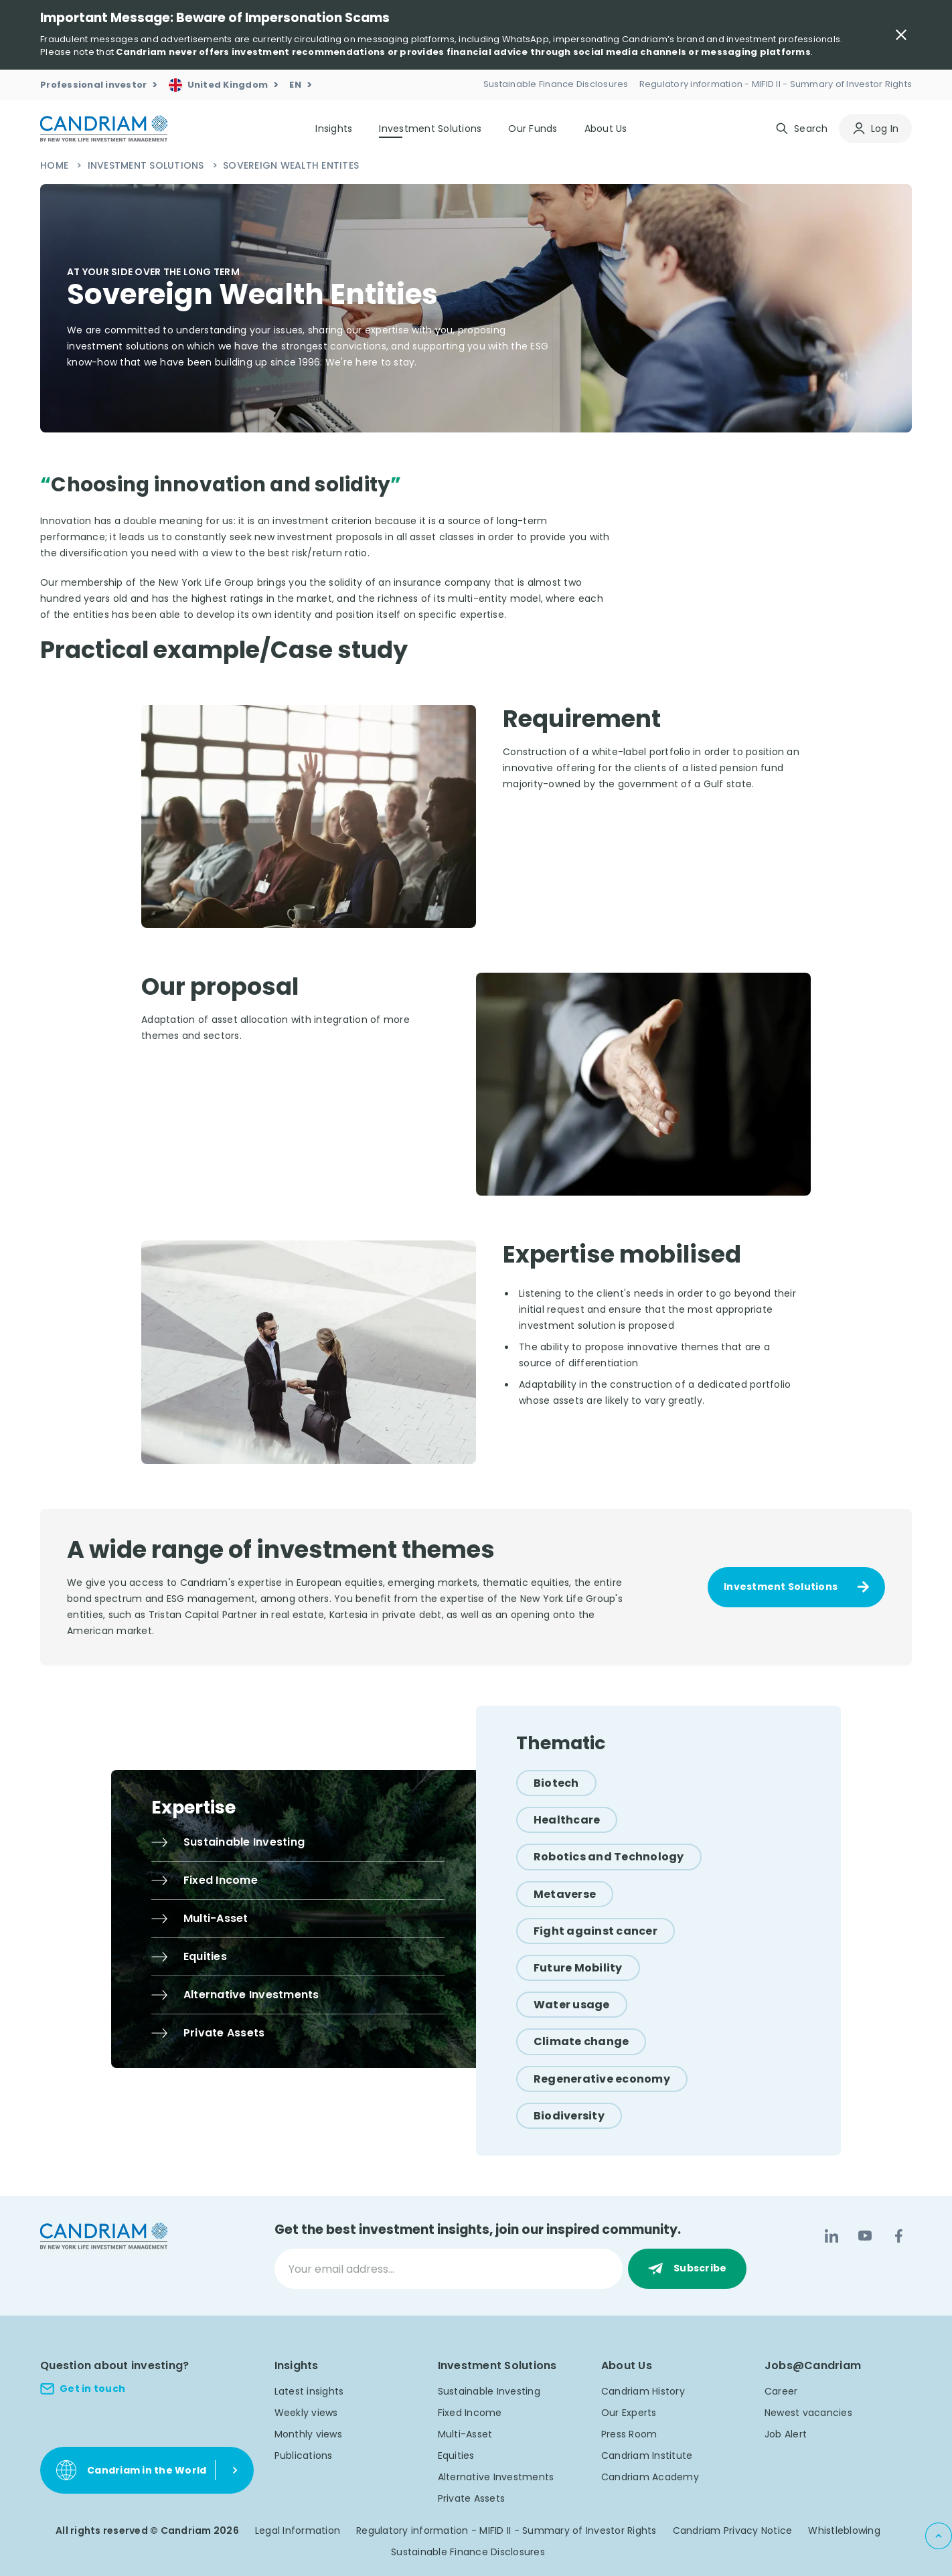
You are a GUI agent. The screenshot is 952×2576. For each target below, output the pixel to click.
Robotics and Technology (609, 1856)
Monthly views (308, 2434)
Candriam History (643, 2391)
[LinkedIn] (831, 2236)
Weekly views (306, 2412)
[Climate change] (581, 2041)
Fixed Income (470, 2412)
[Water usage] (571, 2005)
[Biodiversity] (569, 2116)
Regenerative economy (602, 2079)
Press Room (629, 2434)
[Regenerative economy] (602, 2079)
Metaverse (565, 1894)
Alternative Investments (496, 2477)
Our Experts (629, 2412)
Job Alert (786, 2434)
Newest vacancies (808, 2412)
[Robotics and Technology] (609, 1857)
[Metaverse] (564, 1894)
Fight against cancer (595, 1931)
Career (781, 2391)
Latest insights (309, 2391)
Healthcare (567, 1820)
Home (55, 165)
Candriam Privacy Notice (733, 2530)
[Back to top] (938, 2535)
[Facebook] (898, 2236)
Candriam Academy (650, 2477)
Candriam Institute (647, 2455)
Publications (303, 2455)
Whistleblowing (844, 2530)
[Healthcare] (567, 1820)
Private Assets (471, 2498)
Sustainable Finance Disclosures (468, 2552)
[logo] (103, 129)
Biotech (556, 1783)
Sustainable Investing (489, 2391)
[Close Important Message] (901, 35)
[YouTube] (865, 2236)
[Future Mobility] (578, 1968)
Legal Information (297, 2530)
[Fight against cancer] (595, 1931)
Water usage (572, 2004)
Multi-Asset (465, 2434)
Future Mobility (578, 1967)
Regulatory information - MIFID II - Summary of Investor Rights (506, 2530)
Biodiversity (569, 2115)
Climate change (581, 2041)
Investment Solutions (147, 165)
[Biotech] (556, 1783)
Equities (456, 2455)
